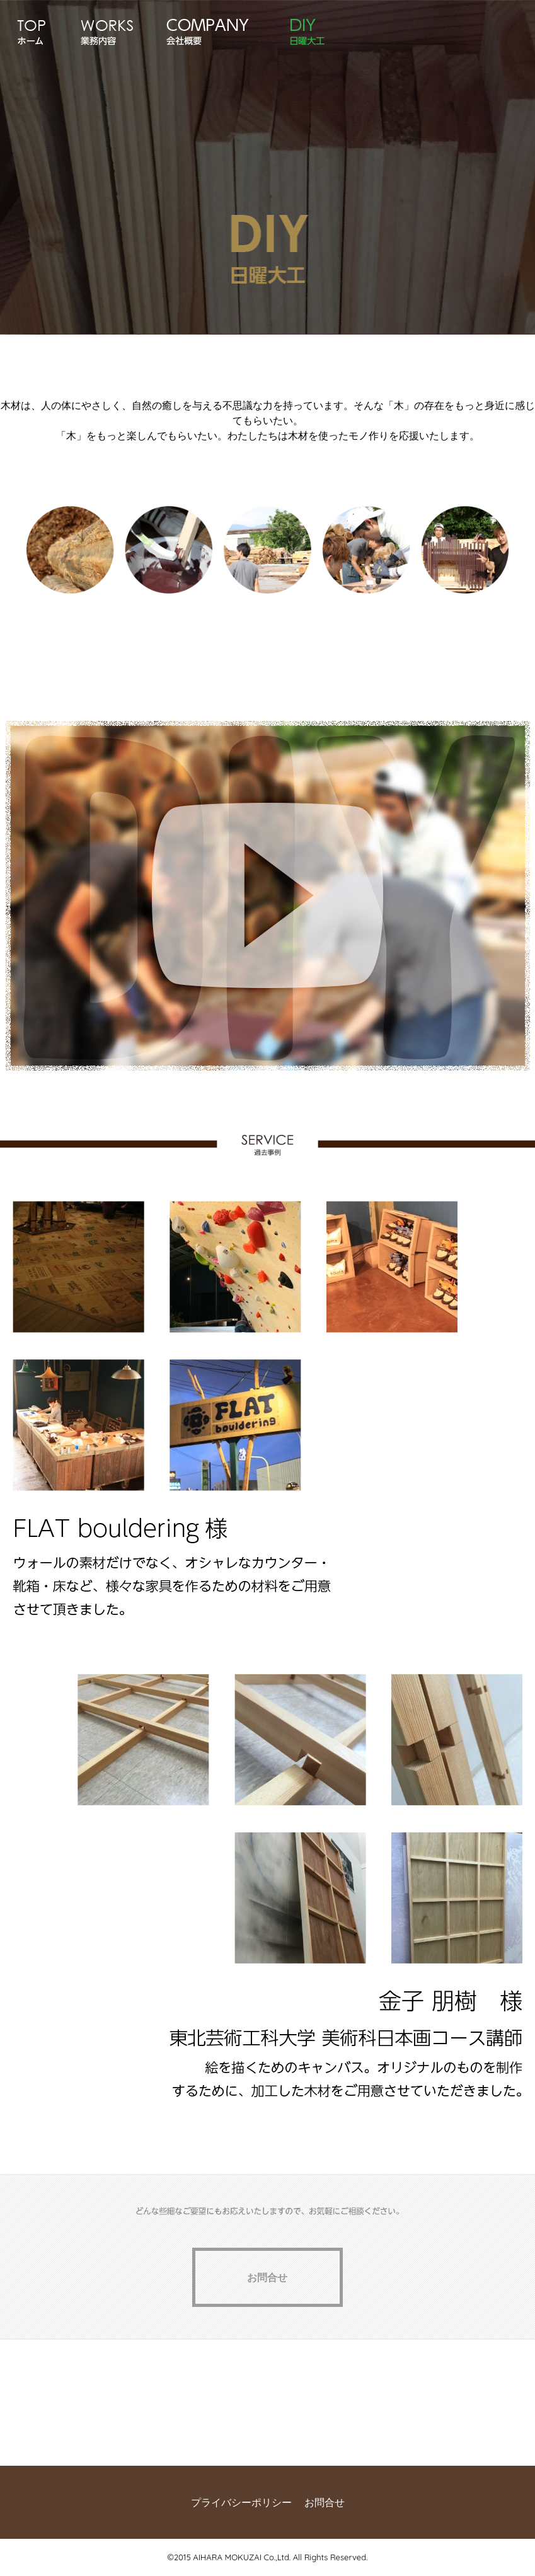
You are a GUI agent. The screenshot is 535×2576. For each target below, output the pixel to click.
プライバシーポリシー (241, 2502)
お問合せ (324, 2502)
